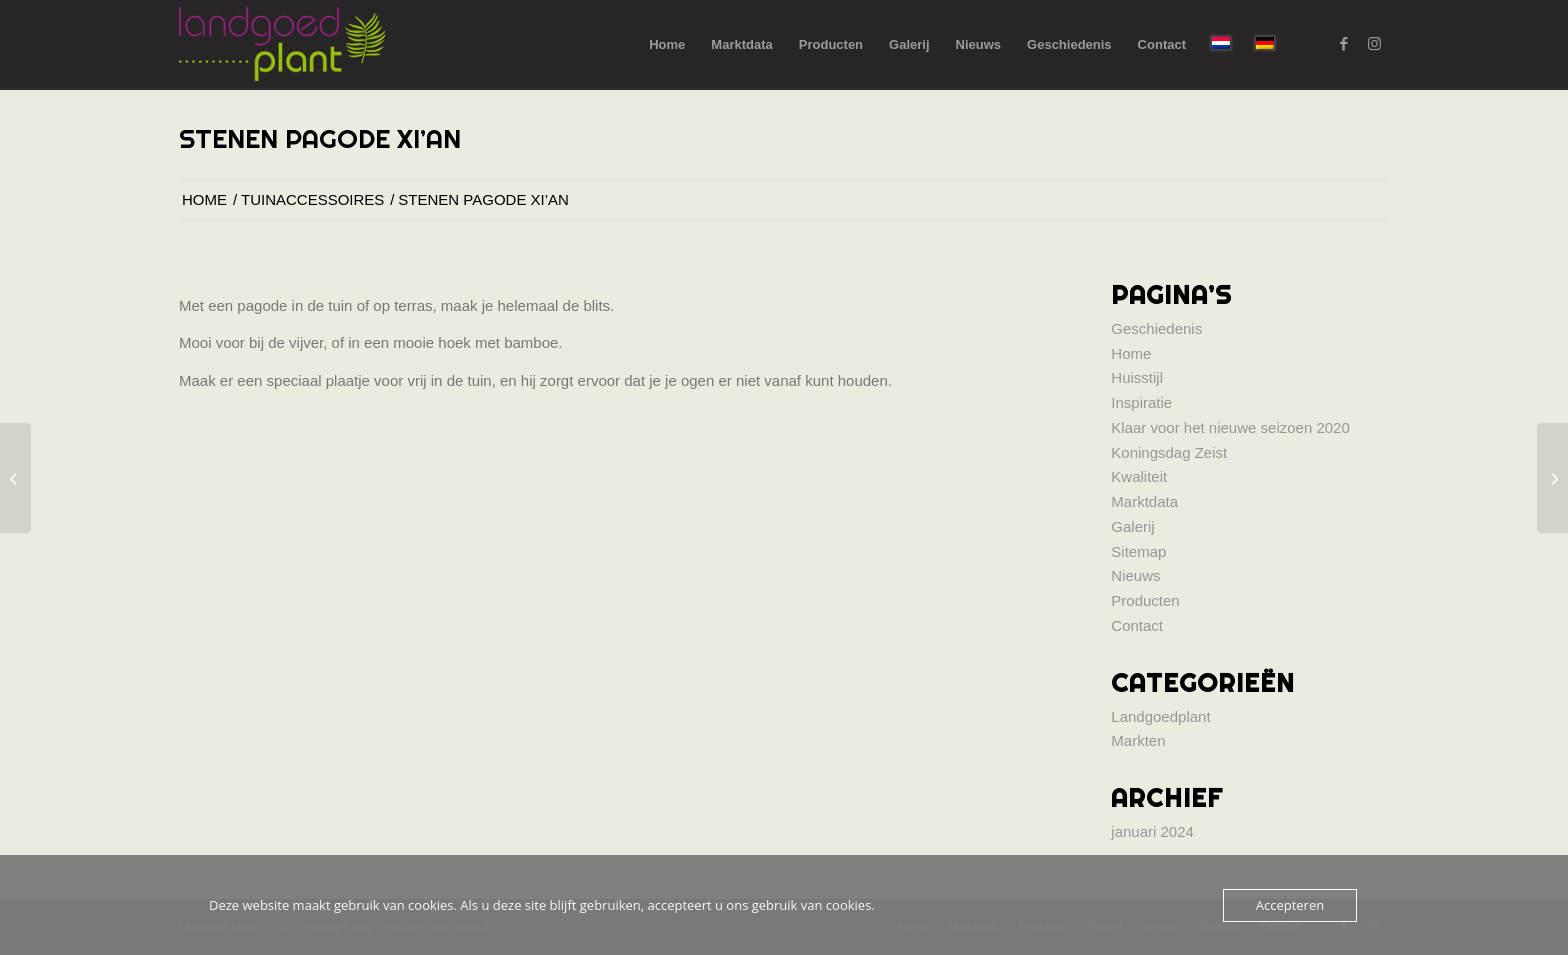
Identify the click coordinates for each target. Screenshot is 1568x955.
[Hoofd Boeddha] (15, 478)
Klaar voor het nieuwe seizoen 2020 (1230, 427)
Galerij (1132, 526)
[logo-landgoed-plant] (282, 45)
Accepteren (1290, 905)
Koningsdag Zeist (1169, 452)
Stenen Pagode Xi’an (320, 138)
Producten (1145, 600)
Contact (1137, 625)
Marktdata (1144, 501)
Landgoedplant (1160, 716)
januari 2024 (1152, 831)
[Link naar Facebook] (1344, 44)
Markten (1138, 740)
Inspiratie (1141, 402)
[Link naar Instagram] (1374, 44)
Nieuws (1135, 575)
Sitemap (1138, 551)
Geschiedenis (1156, 328)
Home (1131, 353)
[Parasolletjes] (1552, 478)
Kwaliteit (1139, 476)
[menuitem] (667, 45)
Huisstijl (1137, 377)
